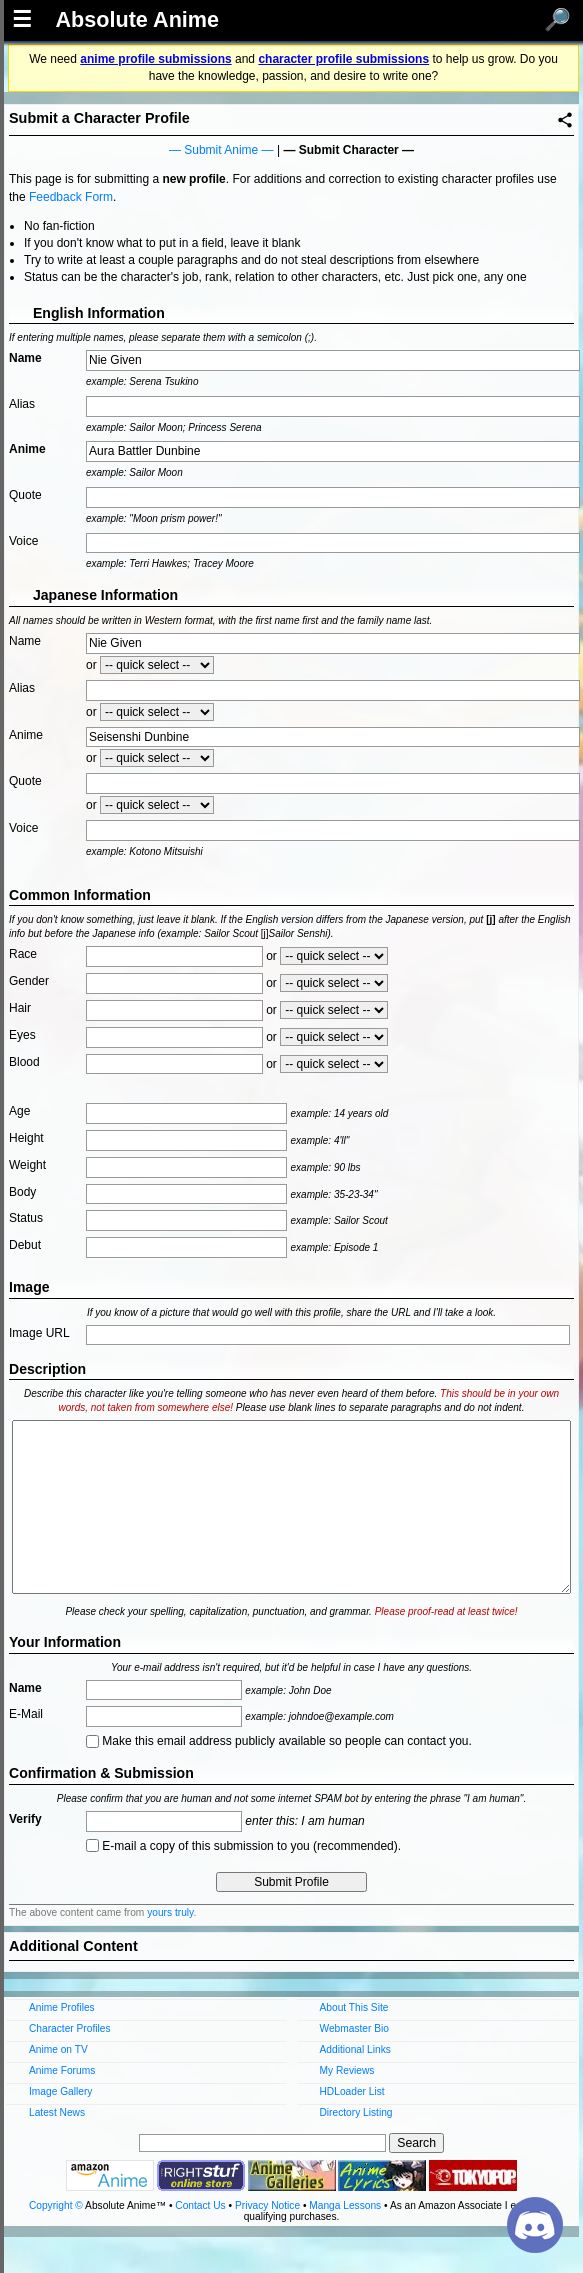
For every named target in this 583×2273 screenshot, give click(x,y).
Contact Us (200, 2205)
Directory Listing (356, 2112)
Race (23, 954)
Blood (24, 1062)
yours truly (170, 1912)
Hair (20, 1008)
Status (26, 1218)
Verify (25, 1819)
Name (25, 358)
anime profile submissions (155, 59)
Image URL (39, 1333)
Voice (23, 541)
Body (22, 1192)
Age (19, 1111)
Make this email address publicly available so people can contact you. (279, 1741)
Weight (27, 1165)
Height (26, 1138)
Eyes (22, 1035)
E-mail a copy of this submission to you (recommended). (243, 1846)
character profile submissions (343, 59)
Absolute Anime (137, 20)
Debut (25, 1245)
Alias (22, 404)
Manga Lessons (345, 2205)
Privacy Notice (267, 2205)
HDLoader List (352, 2091)
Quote (25, 495)
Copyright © (56, 2205)
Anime (27, 449)
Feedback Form (71, 197)
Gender (29, 981)
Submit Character (349, 150)
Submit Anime (221, 150)
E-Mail (26, 1714)
